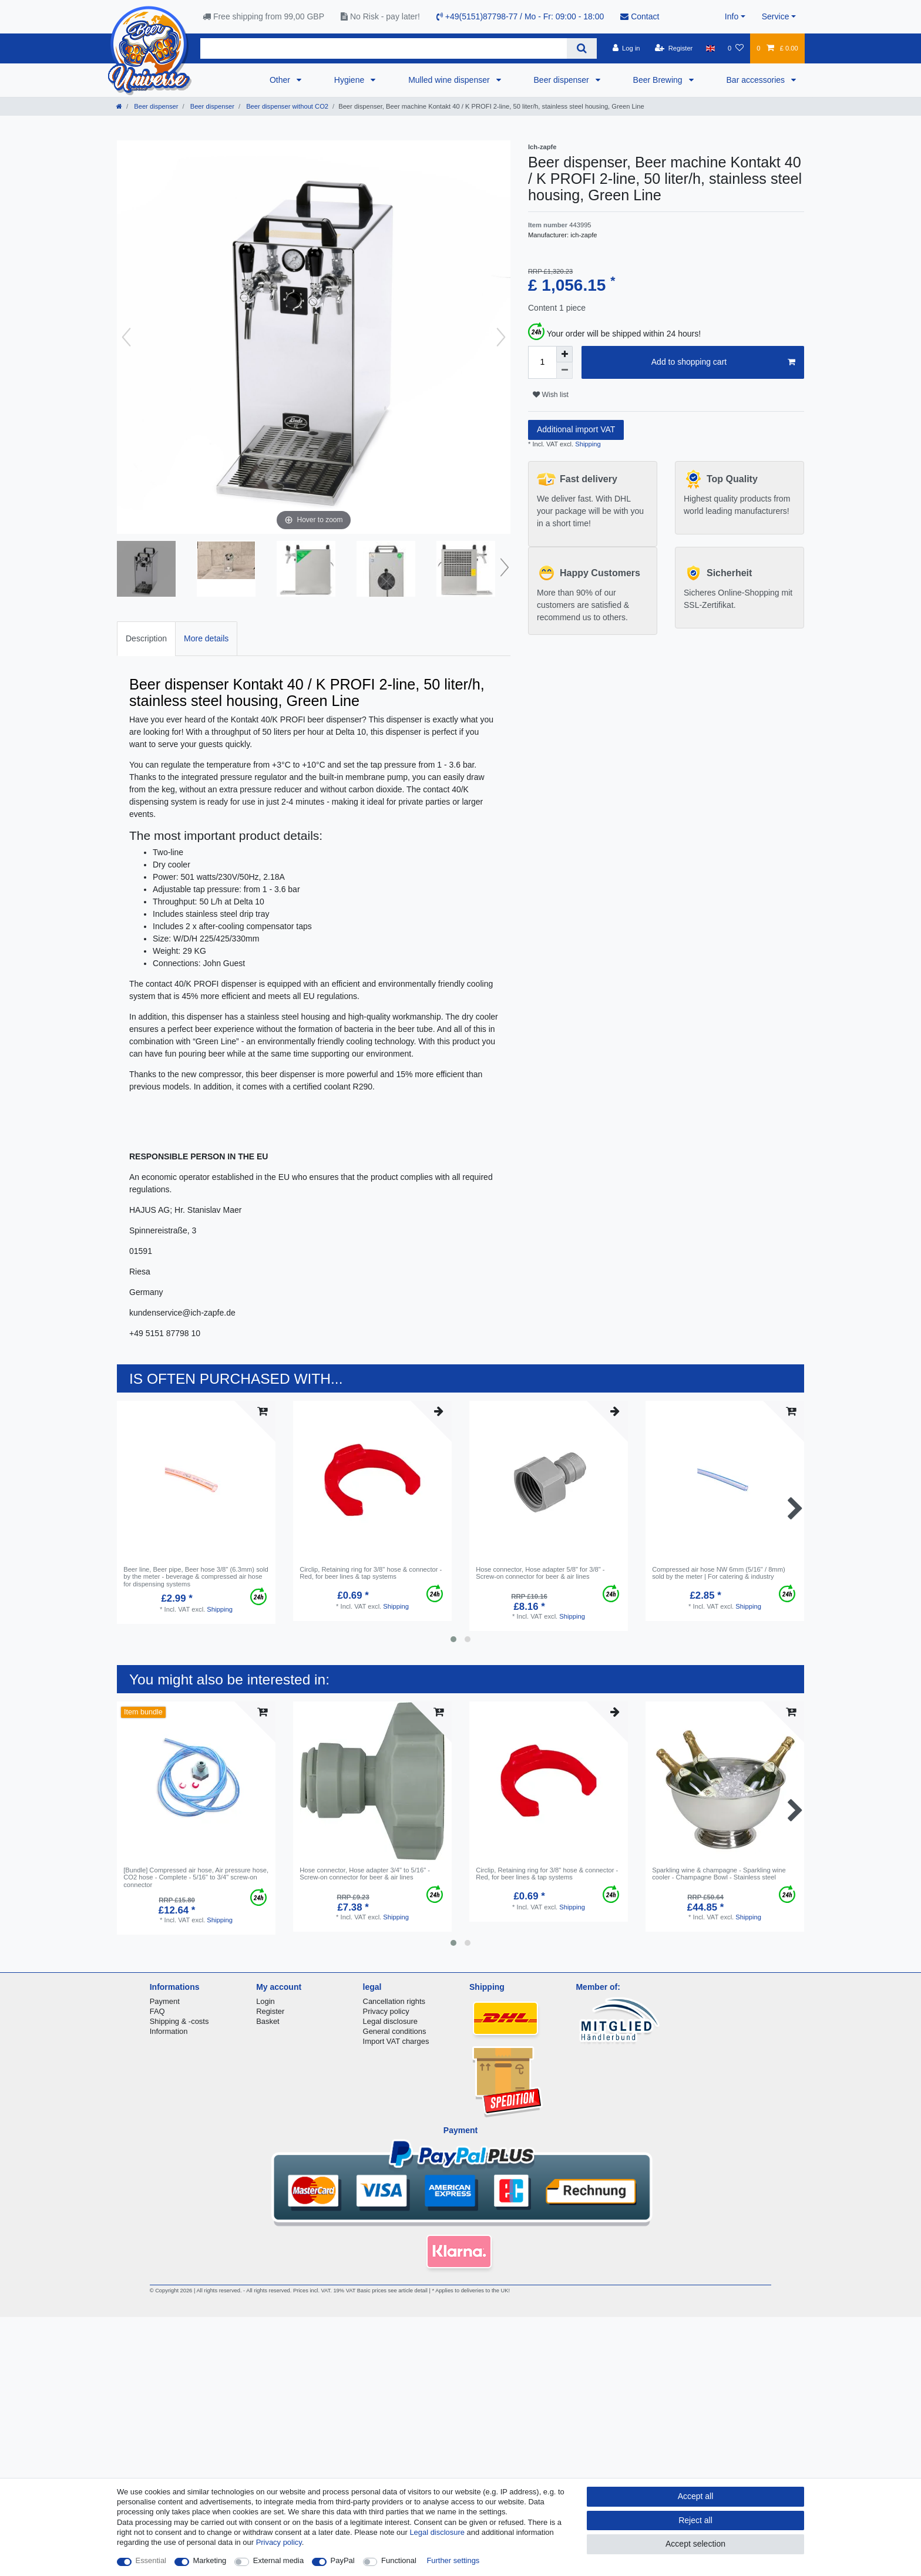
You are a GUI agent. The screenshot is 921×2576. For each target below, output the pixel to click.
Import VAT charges (396, 2041)
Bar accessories (757, 80)
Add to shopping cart (723, 362)
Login (265, 2001)
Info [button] (731, 16)
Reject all (695, 2520)
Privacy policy (386, 2011)
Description (146, 638)
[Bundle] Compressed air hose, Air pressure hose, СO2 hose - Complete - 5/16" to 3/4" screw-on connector (195, 1877)
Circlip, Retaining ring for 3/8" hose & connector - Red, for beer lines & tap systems (371, 1573)
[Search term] (383, 48)
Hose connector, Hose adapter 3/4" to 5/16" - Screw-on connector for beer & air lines (365, 1874)
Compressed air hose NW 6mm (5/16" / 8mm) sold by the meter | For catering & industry (718, 1573)
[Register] (674, 48)
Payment (165, 2001)
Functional (398, 2560)
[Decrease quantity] (564, 370)
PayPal (343, 2560)
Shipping (587, 444)
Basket (268, 2021)
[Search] (582, 48)
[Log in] (626, 48)
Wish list (551, 395)
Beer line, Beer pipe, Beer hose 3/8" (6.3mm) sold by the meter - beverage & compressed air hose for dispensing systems (195, 1577)
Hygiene (350, 80)
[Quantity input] (542, 362)
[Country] (710, 48)
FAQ (157, 2011)
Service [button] (775, 16)
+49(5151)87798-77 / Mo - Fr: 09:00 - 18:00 (520, 16)
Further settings (452, 2560)
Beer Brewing (659, 80)
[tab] (146, 638)
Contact (639, 16)
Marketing (210, 2560)
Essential (151, 2560)
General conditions (394, 2031)
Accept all (696, 2496)
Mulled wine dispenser (450, 80)
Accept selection (695, 2543)
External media (278, 2560)
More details (206, 638)
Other (281, 80)
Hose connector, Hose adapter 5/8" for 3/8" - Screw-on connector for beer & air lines (540, 1573)
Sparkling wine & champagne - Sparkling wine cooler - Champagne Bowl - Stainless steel (719, 1874)
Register (270, 2011)
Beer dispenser (562, 80)
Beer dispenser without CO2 (286, 106)
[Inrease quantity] (564, 354)
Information (169, 2031)
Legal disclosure (390, 2021)
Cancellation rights (394, 2001)
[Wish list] (735, 48)
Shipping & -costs (179, 2021)
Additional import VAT (576, 429)
